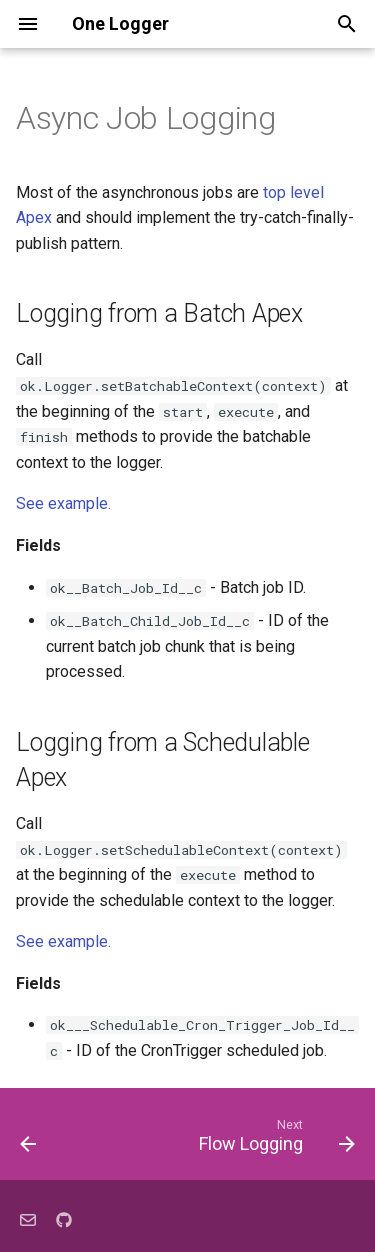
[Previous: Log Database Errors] (28, 1140)
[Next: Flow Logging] (274, 1140)
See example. (63, 503)
